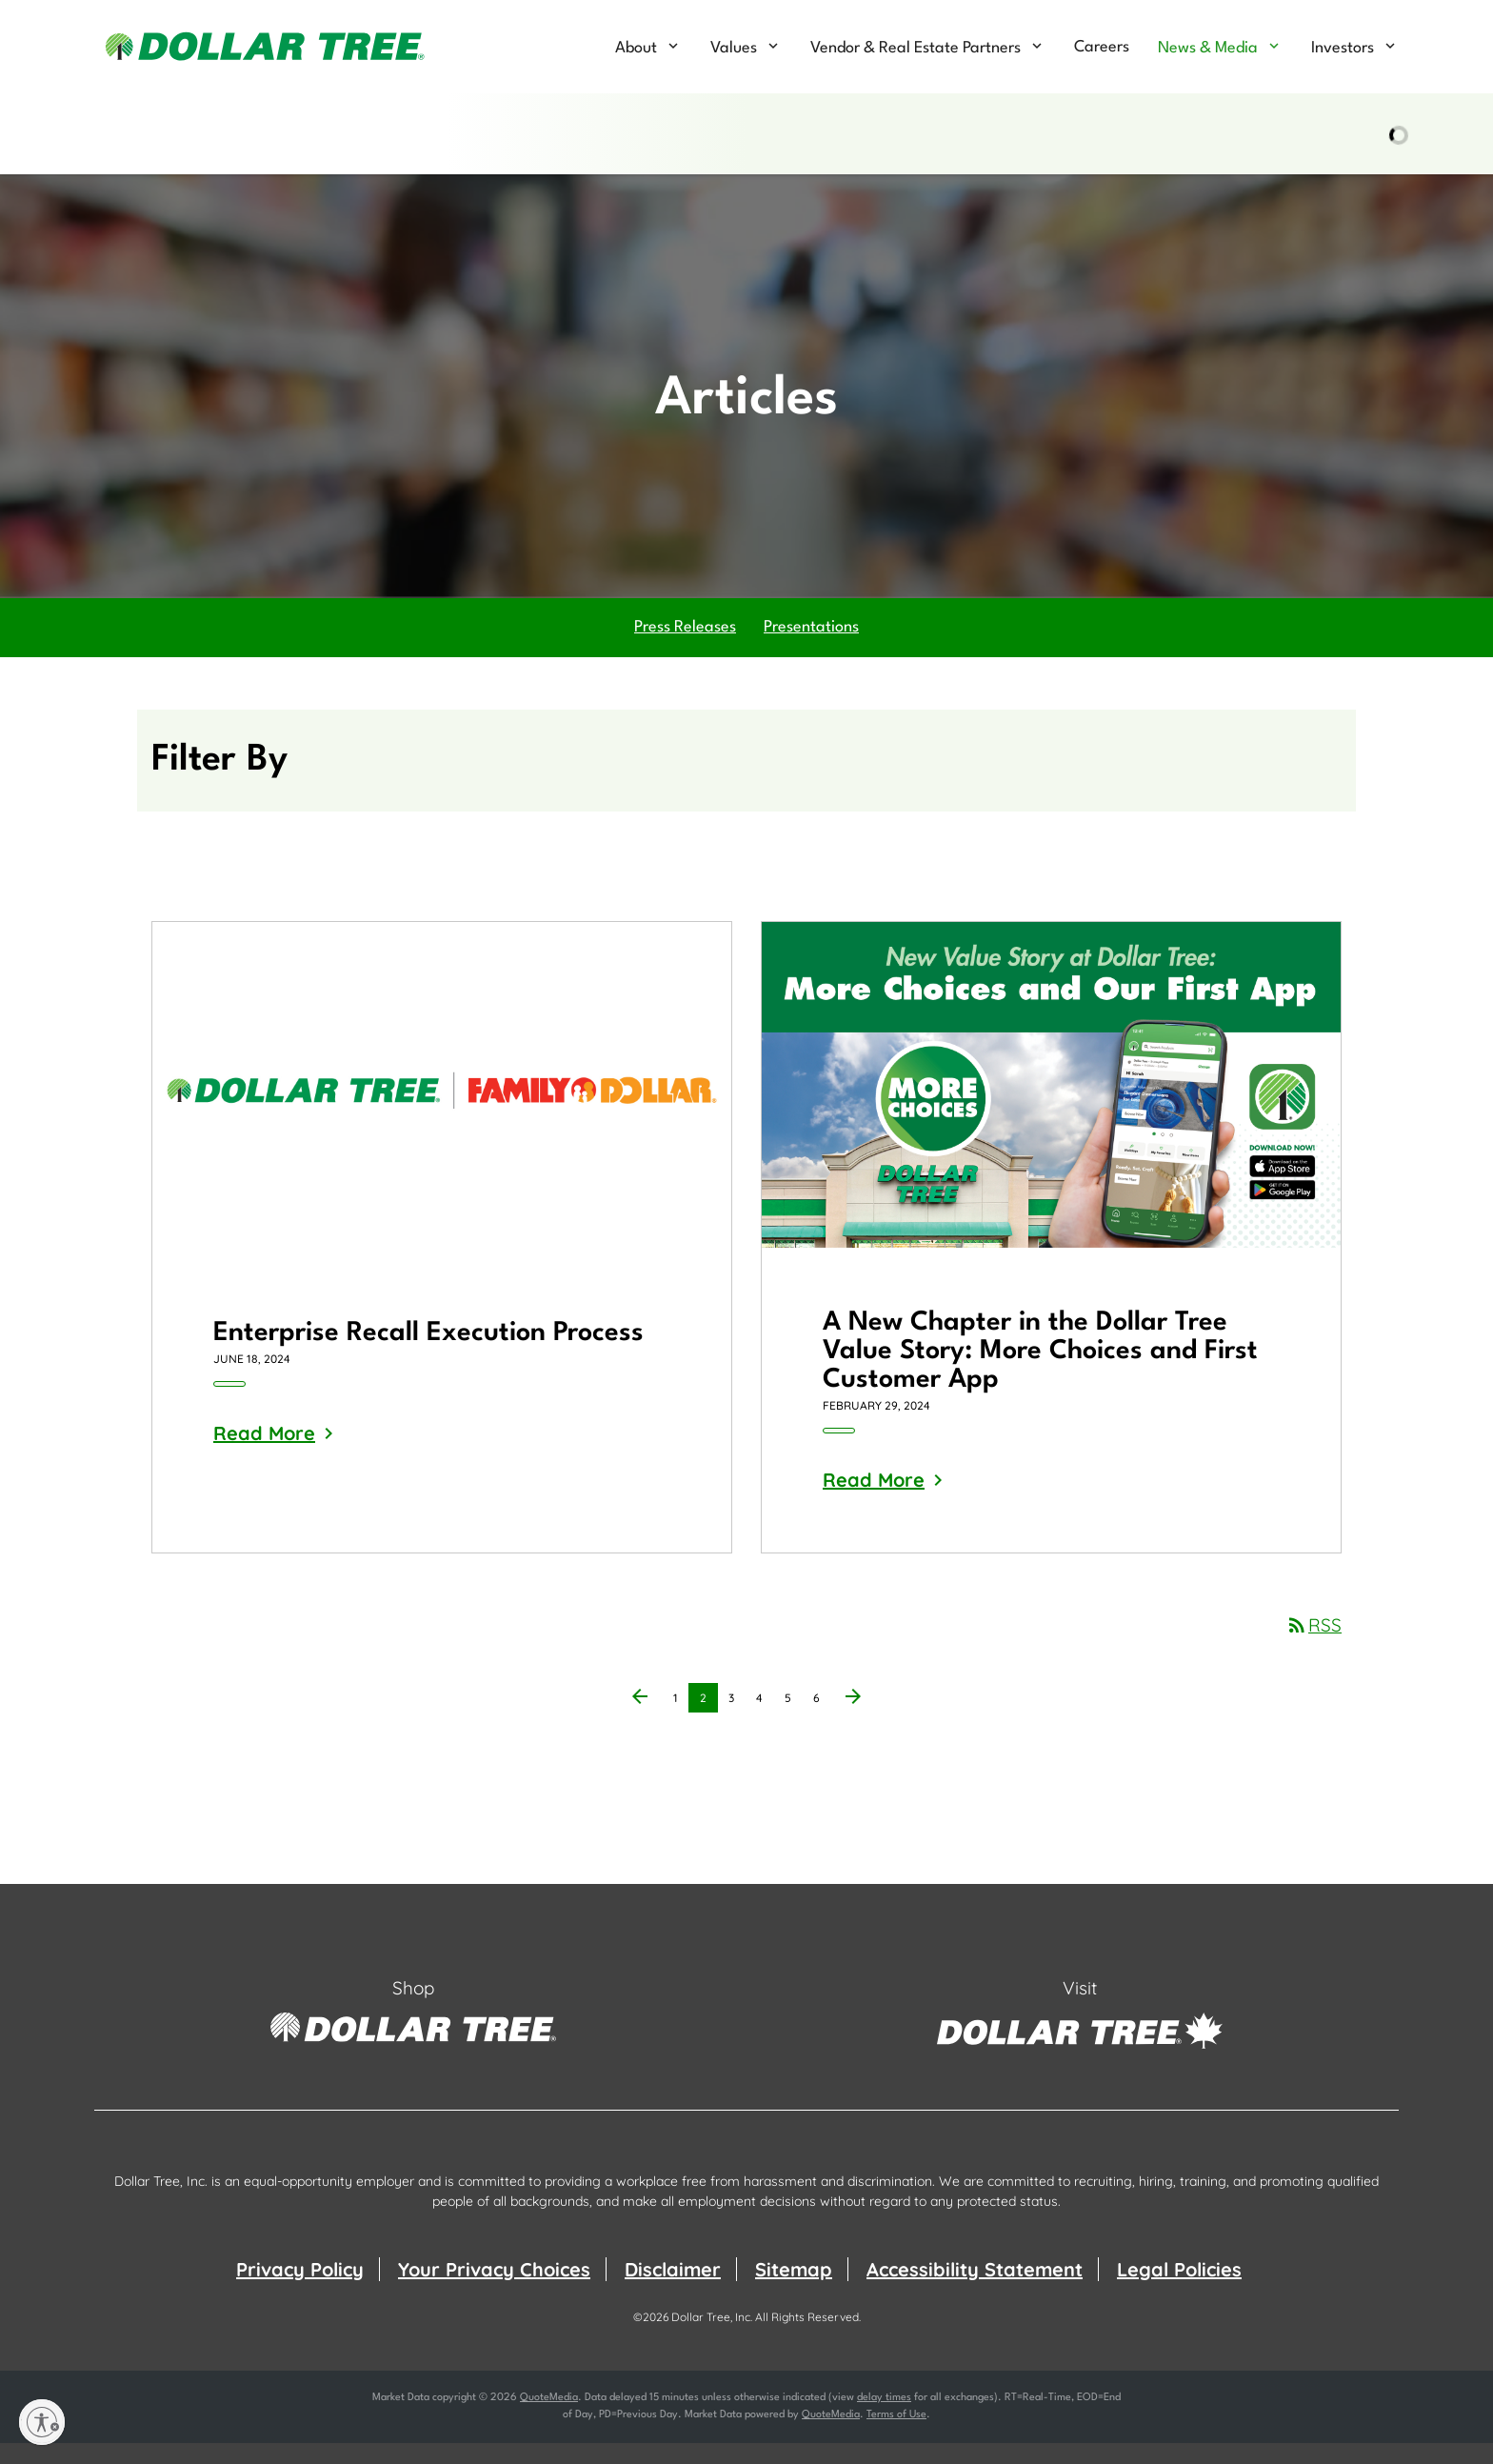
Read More (264, 1454)
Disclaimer (673, 2290)
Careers (1101, 47)
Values (733, 48)
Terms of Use (896, 2436)
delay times (884, 2419)
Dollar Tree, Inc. (711, 2338)
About (636, 48)
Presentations (811, 648)
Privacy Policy (300, 2290)
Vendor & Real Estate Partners (915, 48)
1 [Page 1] (680, 1722)
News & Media (1208, 48)
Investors (1342, 48)
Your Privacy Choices (494, 2290)
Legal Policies (1179, 2290)
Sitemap (793, 2290)
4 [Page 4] (764, 1722)
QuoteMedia (549, 2419)
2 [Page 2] (708, 1722)
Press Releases (685, 648)
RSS (1313, 1645)
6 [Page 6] (821, 1722)
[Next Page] (853, 1718)
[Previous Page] (640, 1718)
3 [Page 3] (736, 1722)
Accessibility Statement (974, 2290)
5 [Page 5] (793, 1722)
